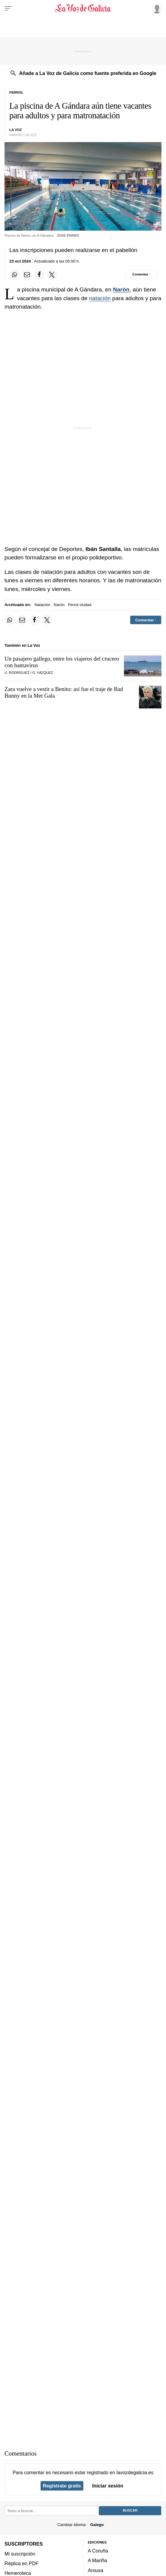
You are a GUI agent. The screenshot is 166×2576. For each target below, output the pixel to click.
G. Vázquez (42, 672)
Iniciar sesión (107, 2485)
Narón (121, 289)
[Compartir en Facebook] (39, 274)
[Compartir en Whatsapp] (14, 274)
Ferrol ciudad (79, 604)
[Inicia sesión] (156, 8)
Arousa (95, 2570)
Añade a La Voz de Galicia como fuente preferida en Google (87, 73)
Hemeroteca (18, 2573)
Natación (42, 604)
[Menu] (8, 8)
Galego (97, 2524)
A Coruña (98, 2550)
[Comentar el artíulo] (141, 274)
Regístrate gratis (62, 2485)
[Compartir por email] (27, 274)
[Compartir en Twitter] (52, 274)
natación (100, 298)
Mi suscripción (20, 2553)
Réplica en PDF (21, 2563)
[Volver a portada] (83, 8)
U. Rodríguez (17, 672)
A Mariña (97, 2560)
